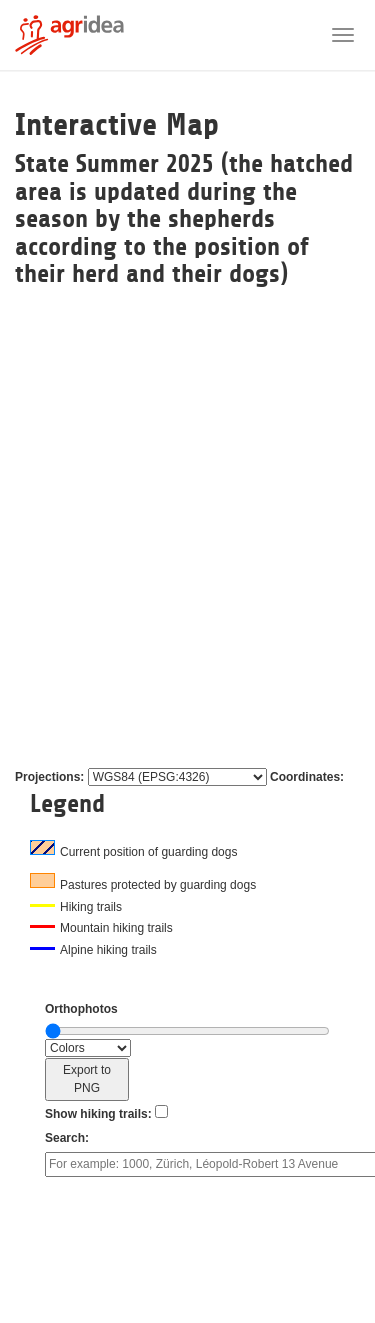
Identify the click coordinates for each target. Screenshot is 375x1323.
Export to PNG (87, 1079)
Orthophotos (81, 1009)
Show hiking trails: (98, 1114)
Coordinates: (307, 777)
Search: (67, 1138)
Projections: (49, 777)
